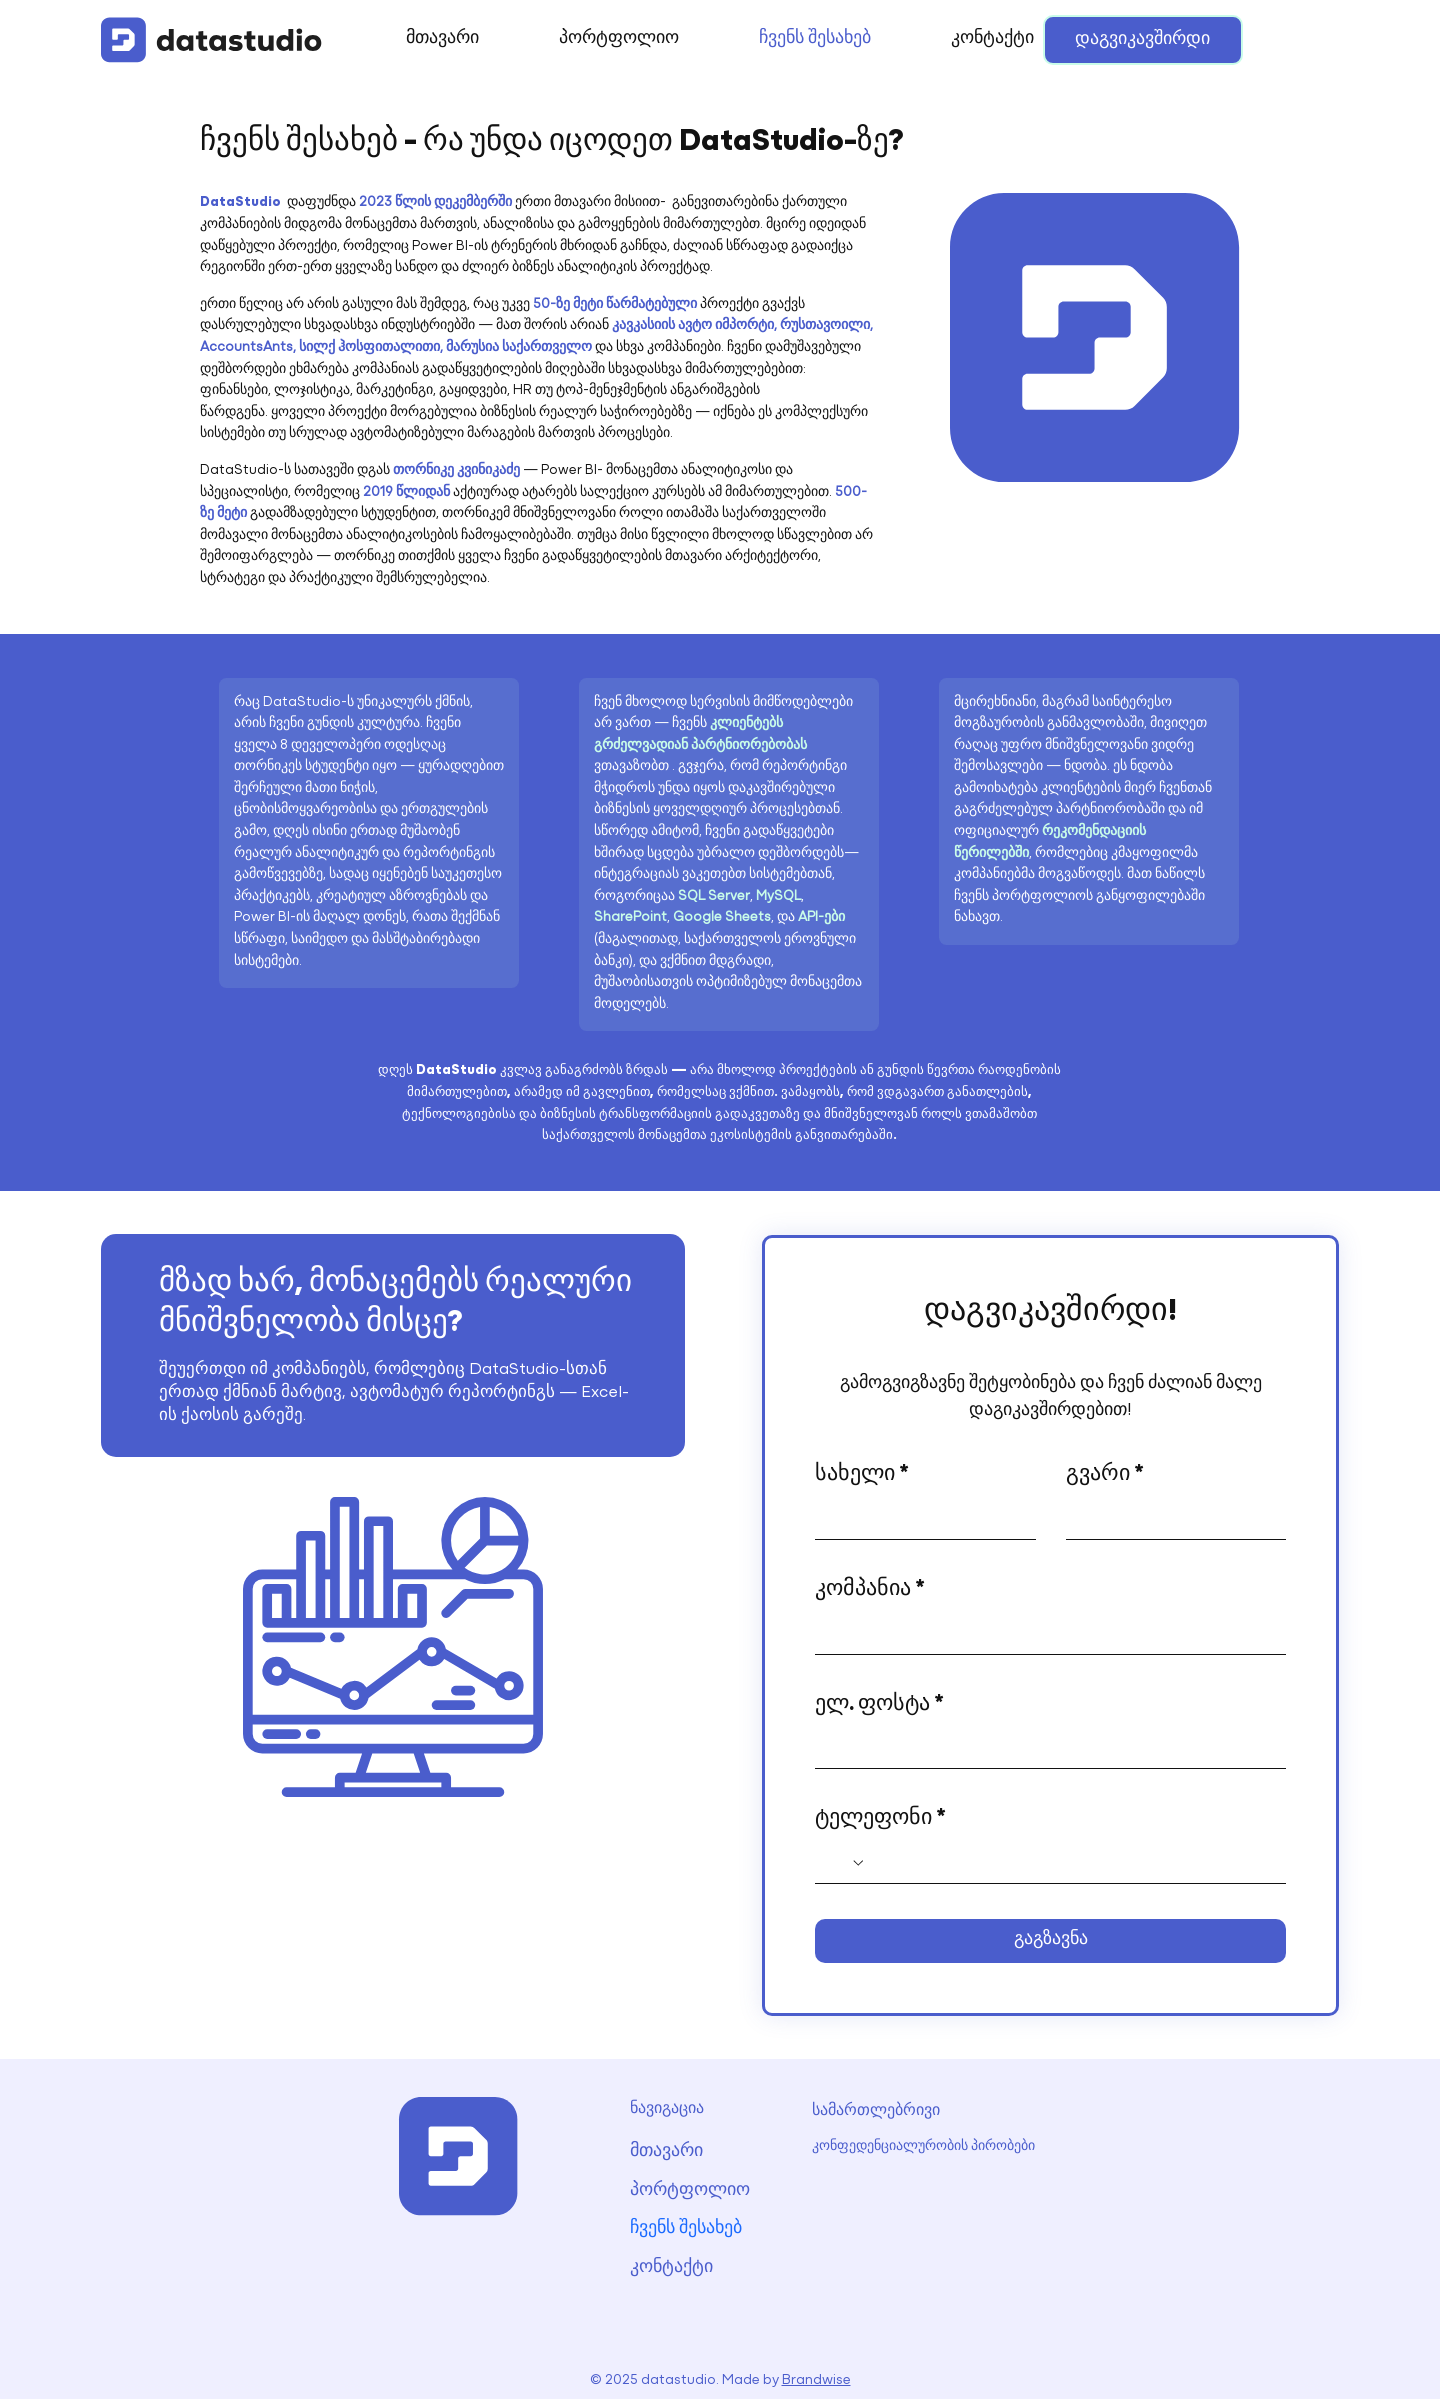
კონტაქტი (671, 2268)
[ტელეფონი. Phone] (1070, 1863)
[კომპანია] (1044, 1634)
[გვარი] (1170, 1519)
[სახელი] (919, 1519)
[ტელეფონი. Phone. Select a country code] (846, 1863)
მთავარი (666, 2152)
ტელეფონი (880, 1819)
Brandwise (816, 2380)
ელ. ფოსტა (879, 1705)
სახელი (862, 1475)
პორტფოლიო (690, 2190)
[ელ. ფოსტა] (1044, 1748)
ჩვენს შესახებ (686, 2229)
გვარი (1105, 1475)
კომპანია (870, 1590)
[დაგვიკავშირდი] (1143, 40)
